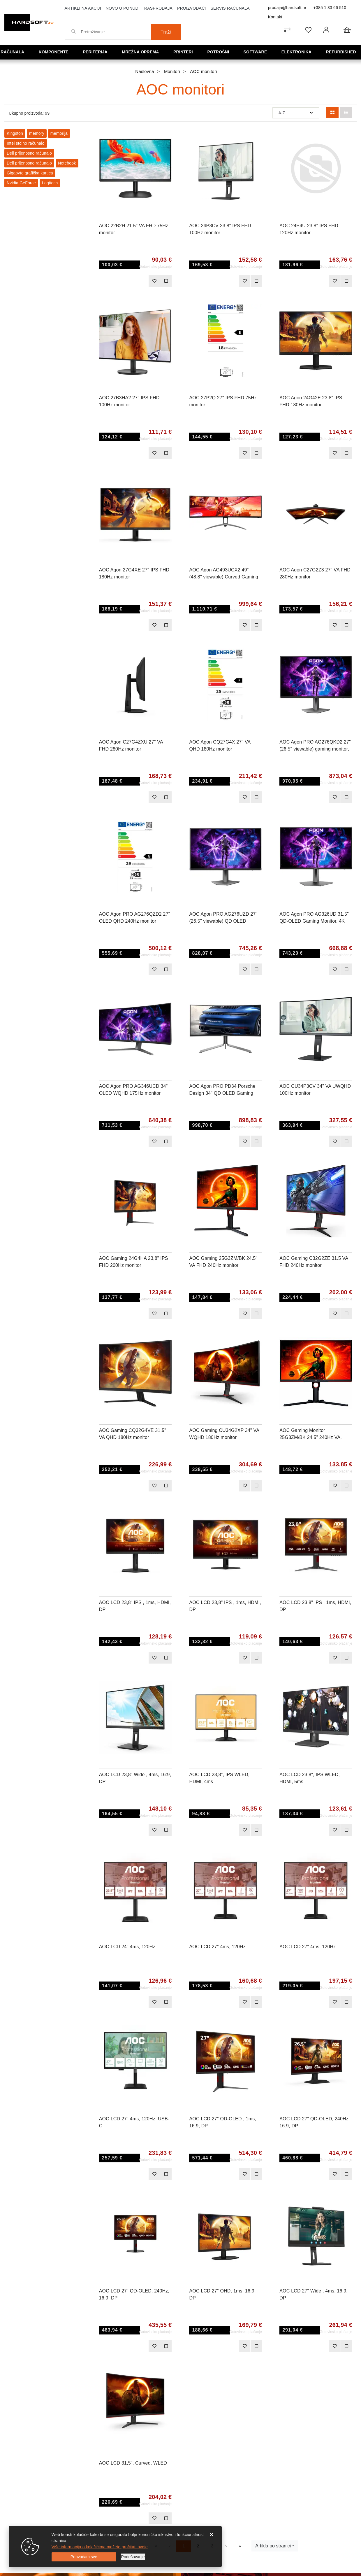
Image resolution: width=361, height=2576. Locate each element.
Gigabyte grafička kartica (30, 173)
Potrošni (220, 51)
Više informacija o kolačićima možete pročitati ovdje (100, 2546)
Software (257, 51)
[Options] (133, 2557)
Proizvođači (191, 8)
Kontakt (275, 17)
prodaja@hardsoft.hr (287, 7)
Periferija (97, 51)
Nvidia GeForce (21, 183)
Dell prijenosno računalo (29, 153)
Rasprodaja (158, 8)
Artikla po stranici (273, 2545)
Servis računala (230, 8)
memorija (59, 133)
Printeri (185, 51)
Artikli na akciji (83, 8)
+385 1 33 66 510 (330, 7)
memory (36, 133)
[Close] (84, 2556)
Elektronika (298, 51)
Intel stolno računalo (26, 143)
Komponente (56, 51)
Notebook (67, 163)
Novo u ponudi (123, 8)
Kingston (15, 133)
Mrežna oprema (143, 51)
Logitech (50, 183)
